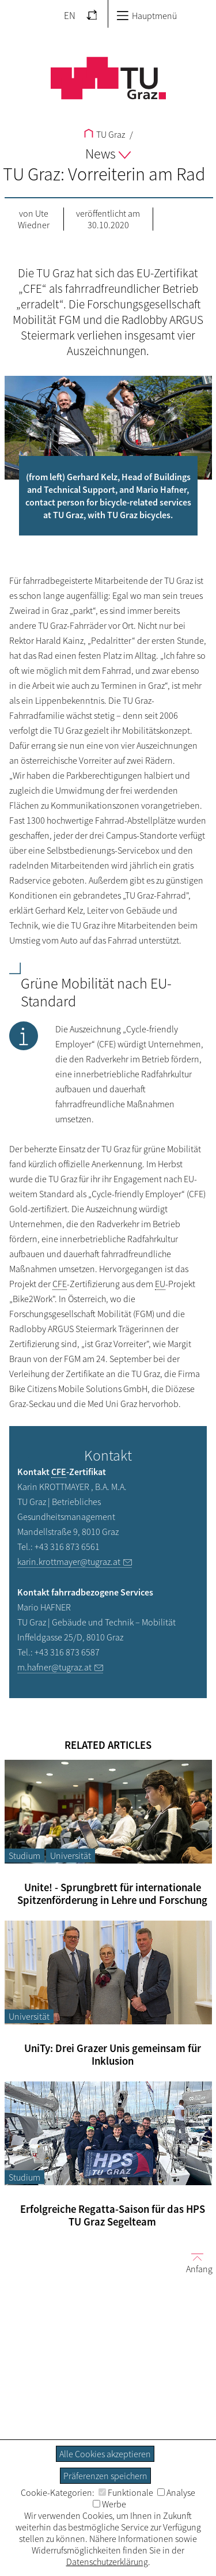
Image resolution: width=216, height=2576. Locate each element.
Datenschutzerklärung (107, 2561)
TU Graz (104, 134)
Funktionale (125, 2492)
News (108, 154)
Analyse (176, 2492)
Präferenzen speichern (105, 2475)
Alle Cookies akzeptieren (105, 2454)
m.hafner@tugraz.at (54, 1667)
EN (69, 15)
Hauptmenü (146, 15)
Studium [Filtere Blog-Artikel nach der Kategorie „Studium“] (24, 1855)
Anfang (194, 2263)
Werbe (109, 2504)
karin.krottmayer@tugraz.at (68, 1561)
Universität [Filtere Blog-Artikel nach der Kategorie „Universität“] (70, 1855)
